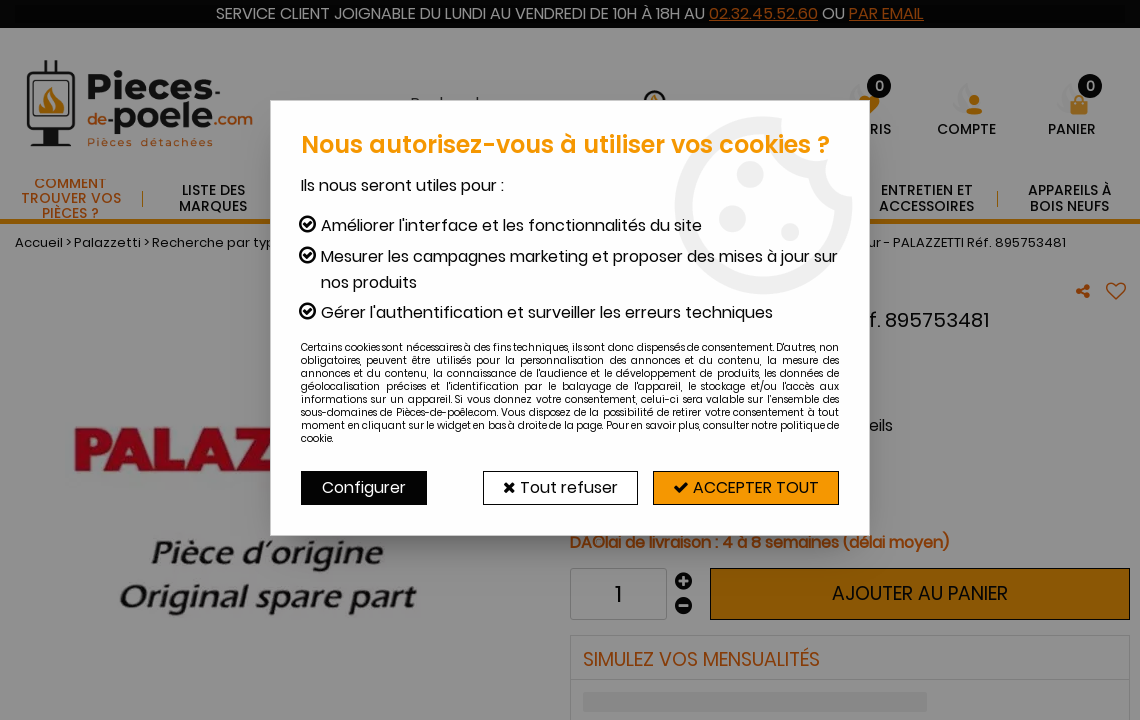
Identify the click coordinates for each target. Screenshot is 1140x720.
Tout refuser (557, 487)
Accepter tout (745, 487)
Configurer (364, 487)
